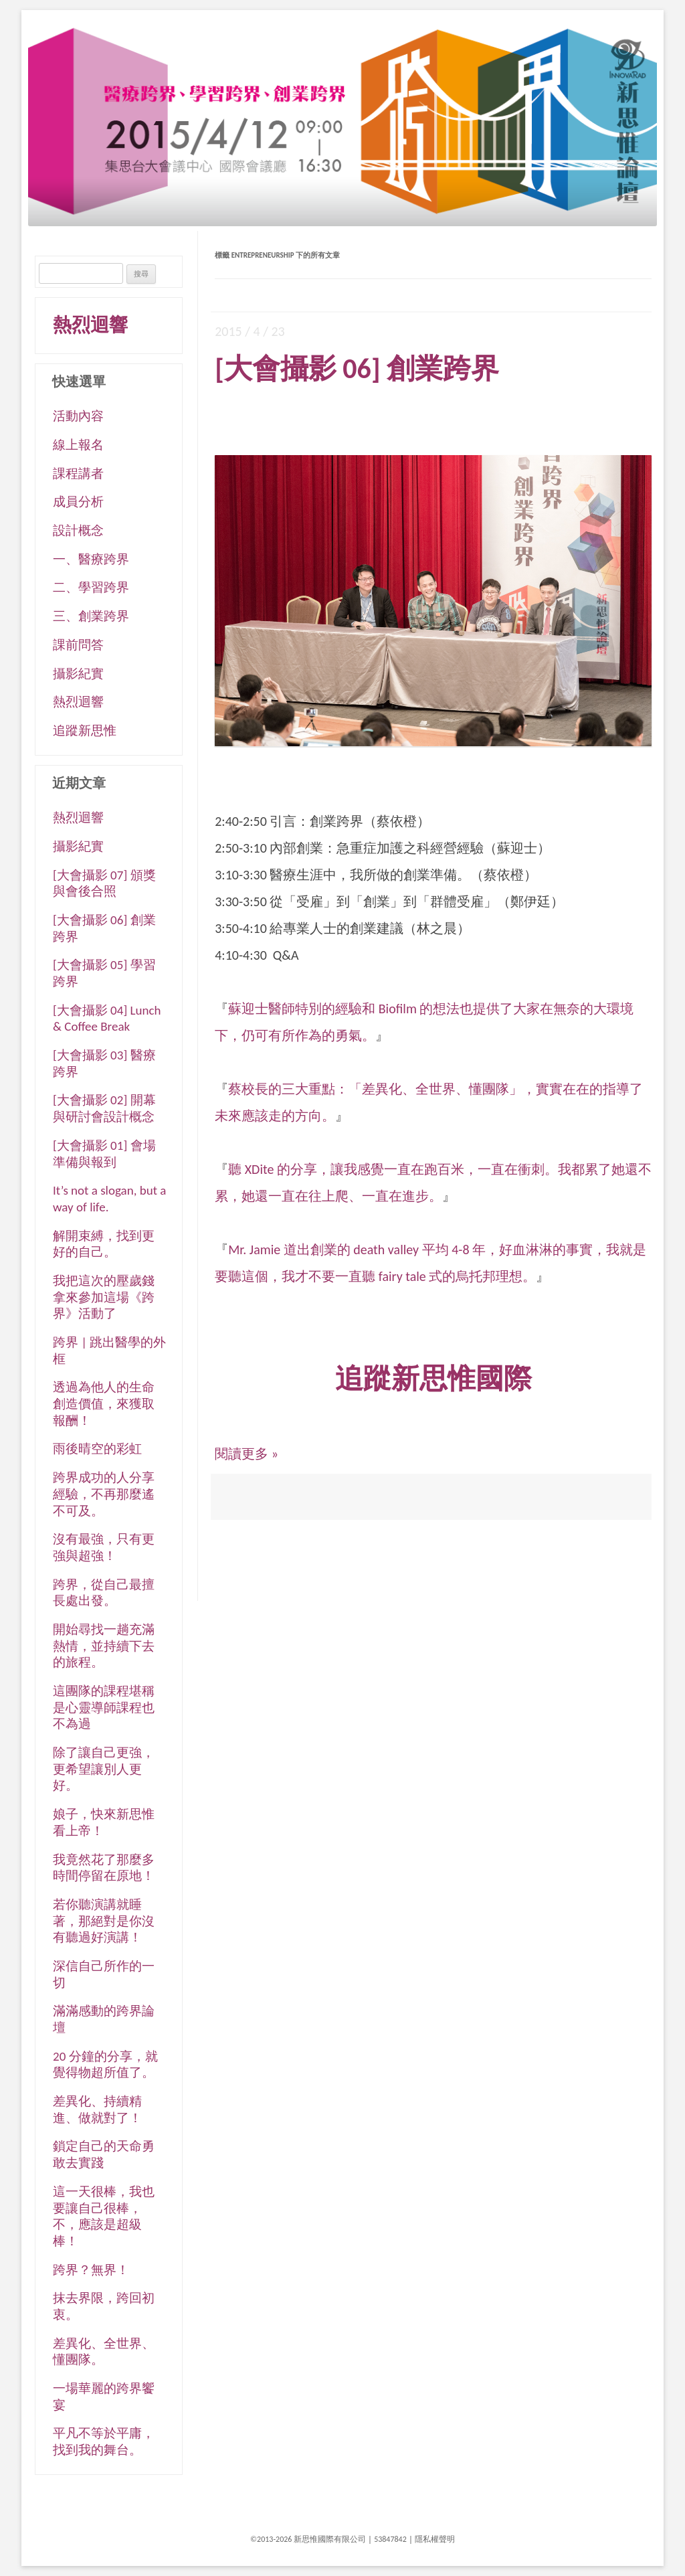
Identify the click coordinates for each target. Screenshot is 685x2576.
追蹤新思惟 (84, 730)
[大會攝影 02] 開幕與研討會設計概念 (104, 1108)
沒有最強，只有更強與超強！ (104, 1547)
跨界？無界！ (91, 2270)
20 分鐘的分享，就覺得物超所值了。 (105, 2065)
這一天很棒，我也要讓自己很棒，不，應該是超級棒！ (104, 2216)
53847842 (390, 2539)
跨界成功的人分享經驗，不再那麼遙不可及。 (104, 1494)
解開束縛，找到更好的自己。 (104, 1244)
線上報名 (78, 444)
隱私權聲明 (435, 2539)
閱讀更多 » (246, 1454)
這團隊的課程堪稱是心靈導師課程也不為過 (104, 1707)
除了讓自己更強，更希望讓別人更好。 (104, 1769)
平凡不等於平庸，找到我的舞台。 (104, 2441)
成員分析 (78, 501)
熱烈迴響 (90, 325)
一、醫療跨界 (91, 559)
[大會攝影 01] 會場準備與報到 (104, 1154)
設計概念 (78, 530)
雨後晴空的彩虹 (97, 1448)
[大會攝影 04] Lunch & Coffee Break (107, 1019)
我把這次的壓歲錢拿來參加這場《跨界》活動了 (104, 1297)
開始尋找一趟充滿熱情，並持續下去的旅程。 (104, 1646)
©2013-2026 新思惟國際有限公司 (308, 2539)
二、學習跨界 (91, 587)
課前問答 (78, 645)
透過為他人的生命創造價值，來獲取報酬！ (104, 1403)
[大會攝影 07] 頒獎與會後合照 (104, 883)
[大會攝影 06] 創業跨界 (357, 368)
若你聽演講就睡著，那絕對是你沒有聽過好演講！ (104, 1921)
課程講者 (78, 473)
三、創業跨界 (91, 616)
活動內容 (78, 416)
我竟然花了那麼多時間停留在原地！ (104, 1868)
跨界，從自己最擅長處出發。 (104, 1593)
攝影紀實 (78, 673)
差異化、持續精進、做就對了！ (97, 2109)
